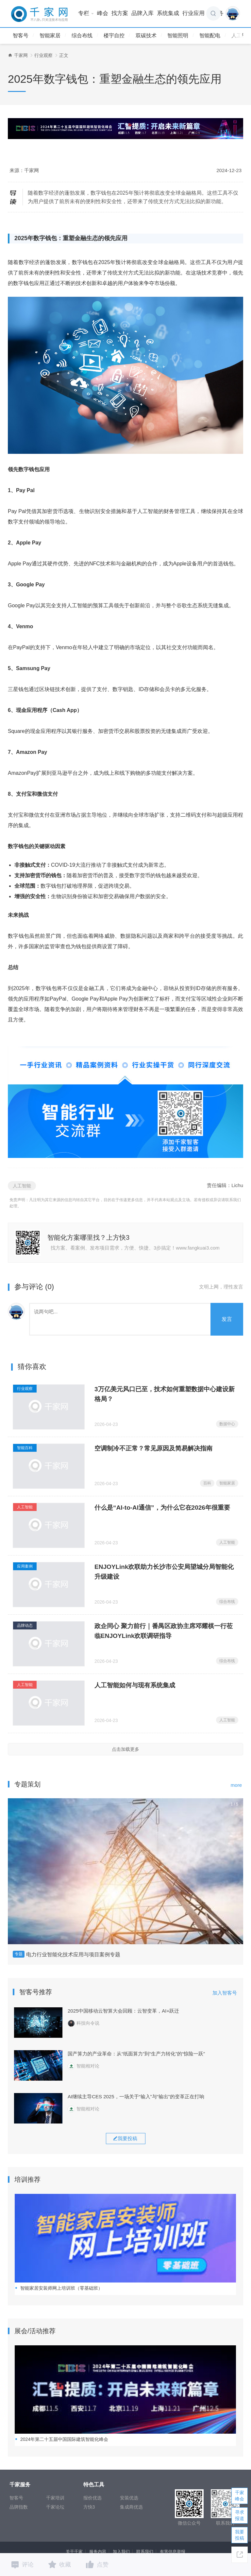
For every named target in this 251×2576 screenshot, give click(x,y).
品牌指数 (18, 2507)
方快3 (89, 2507)
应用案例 (25, 1566)
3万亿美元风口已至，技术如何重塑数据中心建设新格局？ (164, 1394)
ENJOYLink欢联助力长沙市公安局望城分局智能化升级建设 (164, 1571)
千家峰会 (239, 2495)
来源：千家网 (24, 170)
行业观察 (43, 55)
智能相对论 (83, 2066)
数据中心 (227, 1424)
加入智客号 (224, 1993)
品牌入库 (142, 13)
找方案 (119, 13)
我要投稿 (239, 2535)
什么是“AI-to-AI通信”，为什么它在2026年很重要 (162, 1507)
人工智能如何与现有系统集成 (134, 1685)
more (236, 1785)
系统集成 (168, 13)
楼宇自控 (114, 35)
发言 (227, 1319)
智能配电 (209, 35)
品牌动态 (25, 1625)
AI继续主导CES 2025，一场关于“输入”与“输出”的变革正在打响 (136, 2096)
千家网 (21, 55)
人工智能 (22, 1185)
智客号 (20, 35)
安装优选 (129, 2497)
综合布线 (82, 35)
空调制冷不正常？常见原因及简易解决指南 (153, 1448)
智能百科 (25, 1448)
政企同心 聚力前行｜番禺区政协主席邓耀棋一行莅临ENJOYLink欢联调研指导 (163, 1631)
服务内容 (97, 2551)
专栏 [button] (86, 13)
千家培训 (55, 2497)
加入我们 (121, 2551)
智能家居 (50, 35)
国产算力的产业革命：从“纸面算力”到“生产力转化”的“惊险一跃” (136, 2053)
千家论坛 (55, 2507)
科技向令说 (83, 2023)
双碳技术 (146, 35)
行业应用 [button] (195, 13)
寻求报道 (239, 2515)
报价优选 (92, 2497)
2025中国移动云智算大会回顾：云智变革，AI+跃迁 (123, 2011)
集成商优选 (131, 2507)
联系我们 (144, 2551)
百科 (207, 1483)
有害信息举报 (172, 2551)
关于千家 (74, 2551)
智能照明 (177, 35)
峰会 (102, 13)
